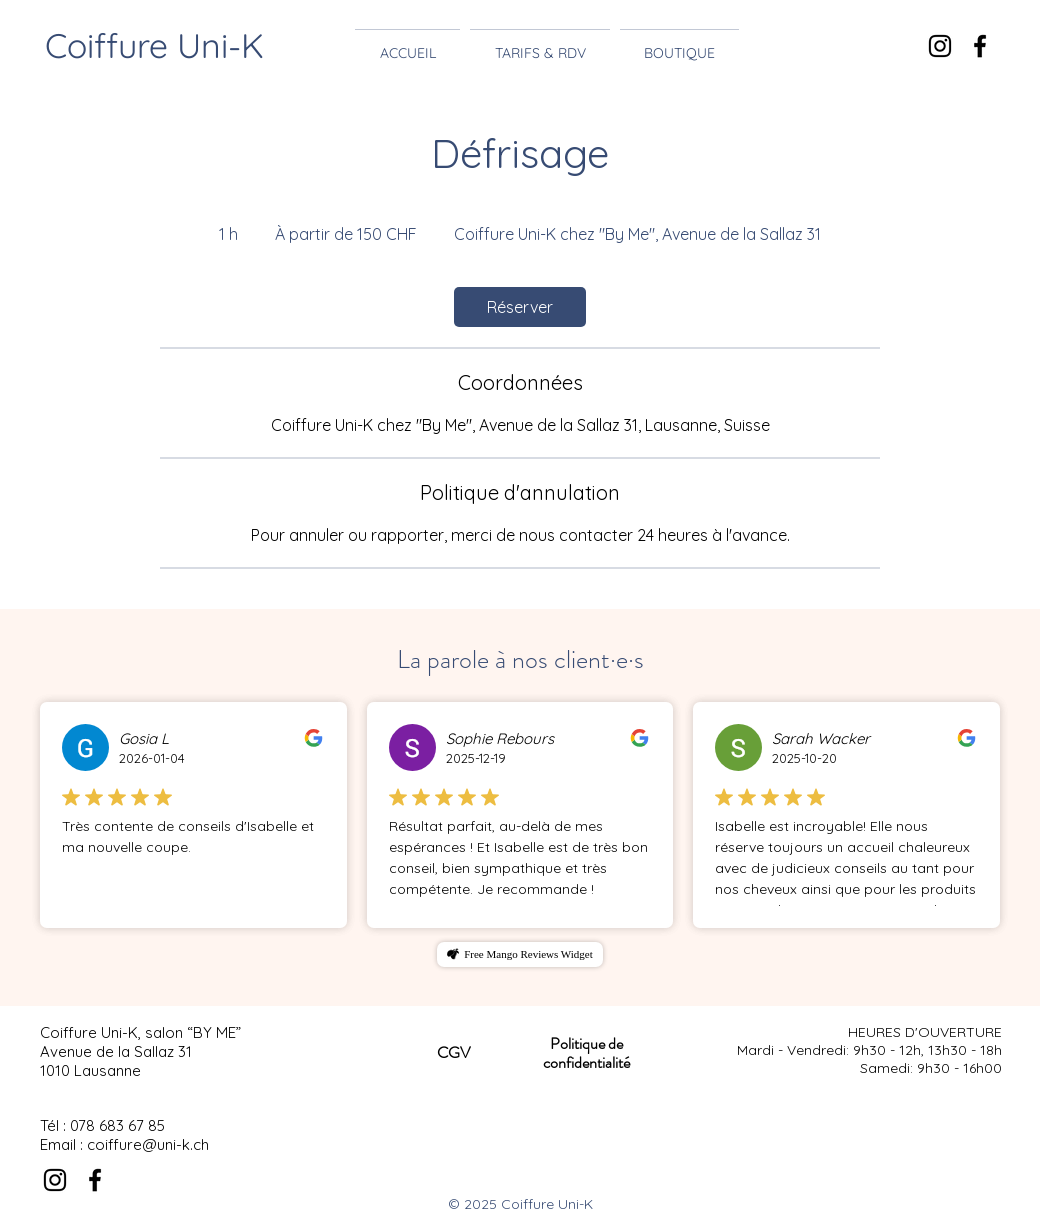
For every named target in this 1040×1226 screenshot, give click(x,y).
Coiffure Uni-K (154, 45)
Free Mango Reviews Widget (528, 954)
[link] (520, 307)
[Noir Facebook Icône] (980, 46)
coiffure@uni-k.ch (148, 1144)
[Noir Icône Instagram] (940, 46)
